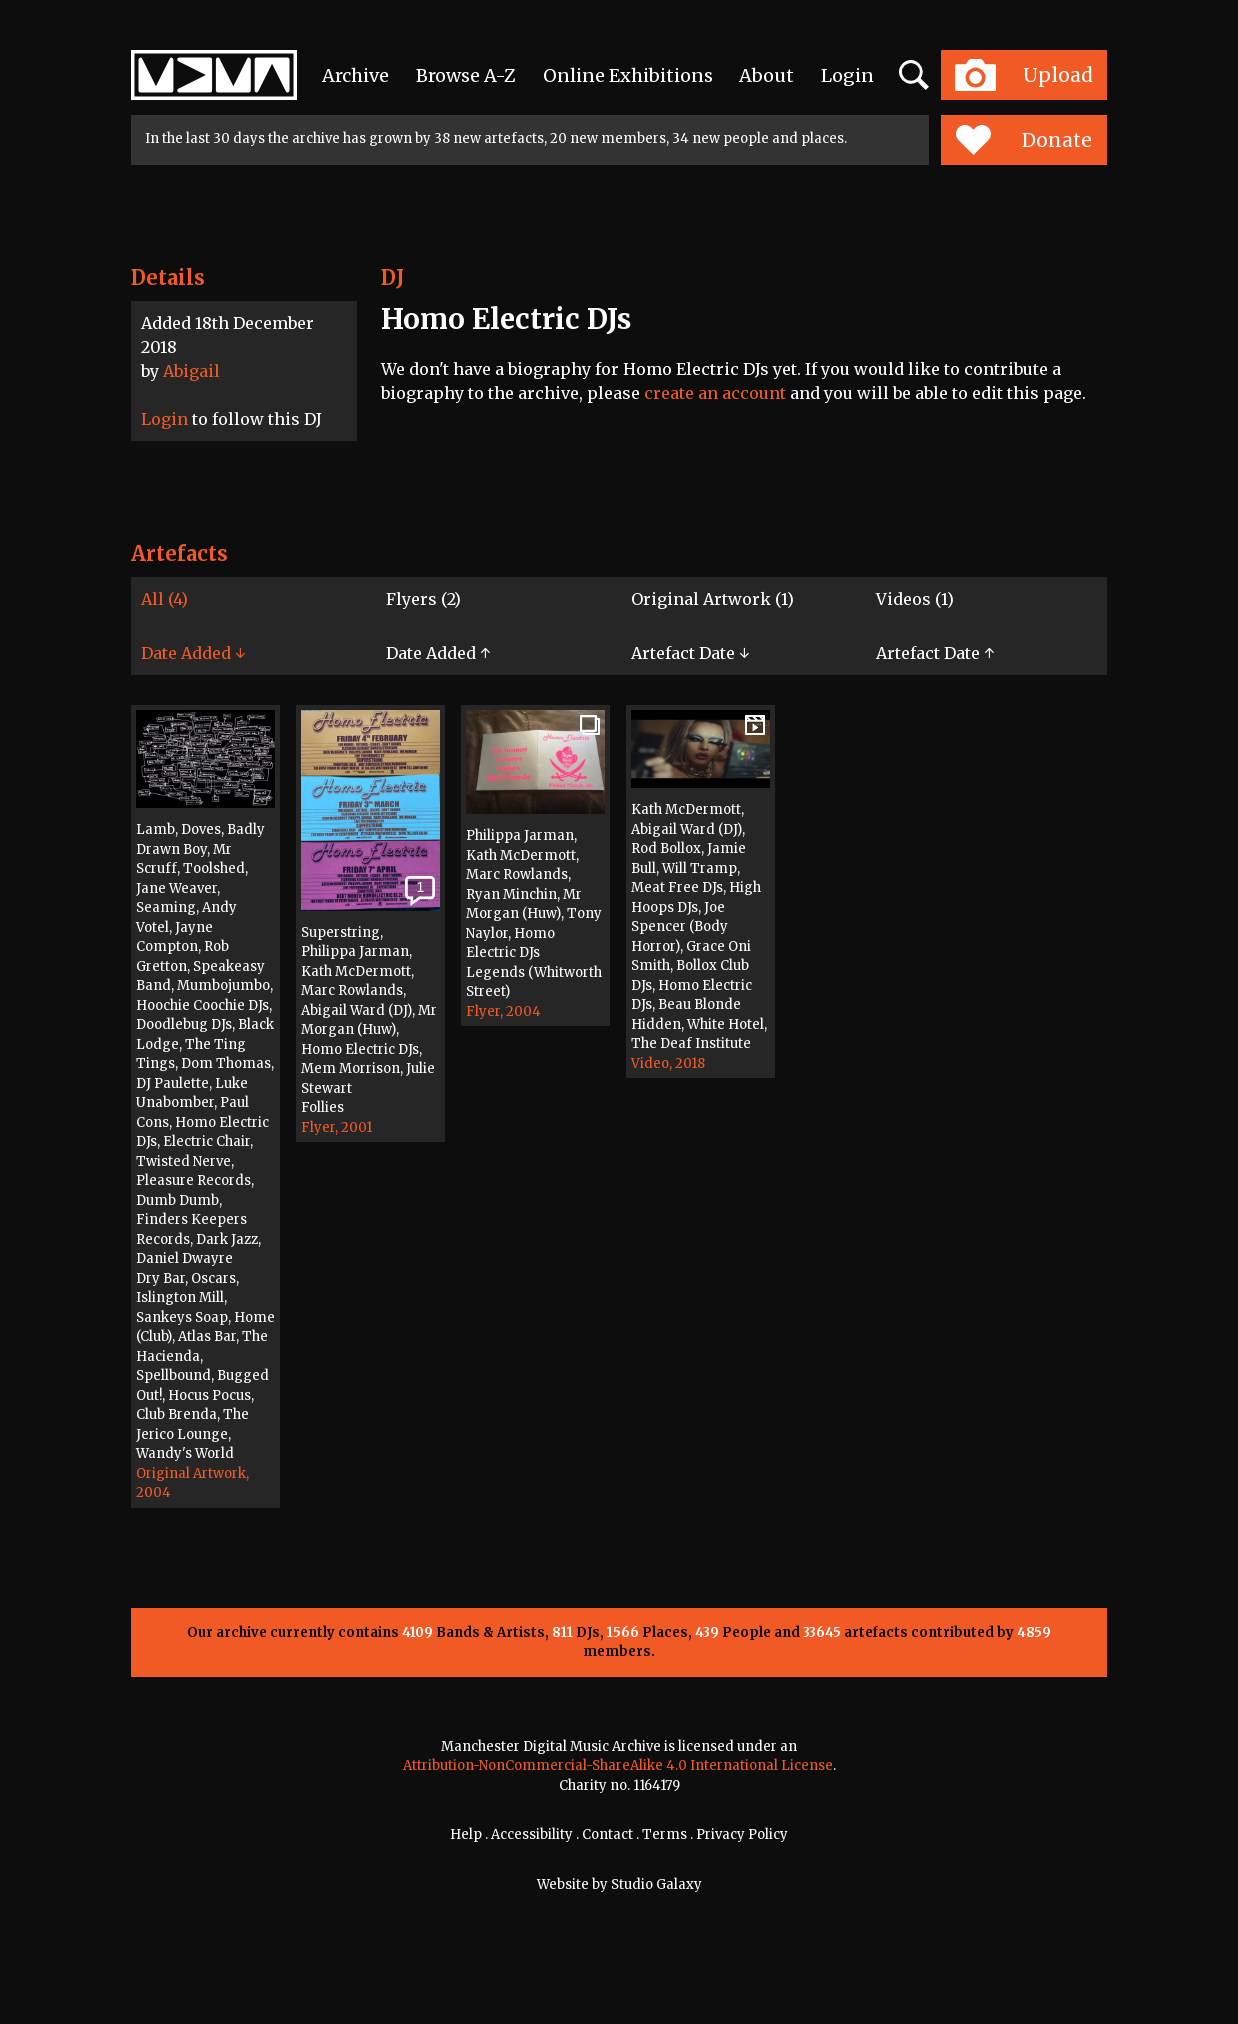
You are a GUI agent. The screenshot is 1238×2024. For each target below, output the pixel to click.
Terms (664, 1834)
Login (847, 75)
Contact (607, 1834)
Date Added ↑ (438, 653)
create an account (715, 393)
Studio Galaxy (656, 1884)
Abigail (191, 371)
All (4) (164, 599)
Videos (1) (915, 599)
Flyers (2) (423, 599)
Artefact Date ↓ (690, 653)
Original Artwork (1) (712, 599)
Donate (1023, 140)
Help (466, 1834)
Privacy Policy (742, 1834)
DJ (392, 277)
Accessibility (532, 1834)
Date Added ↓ (193, 653)
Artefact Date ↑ (935, 653)
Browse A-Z (466, 75)
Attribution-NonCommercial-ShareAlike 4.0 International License (618, 1765)
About (766, 75)
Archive (355, 75)
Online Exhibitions (628, 75)
